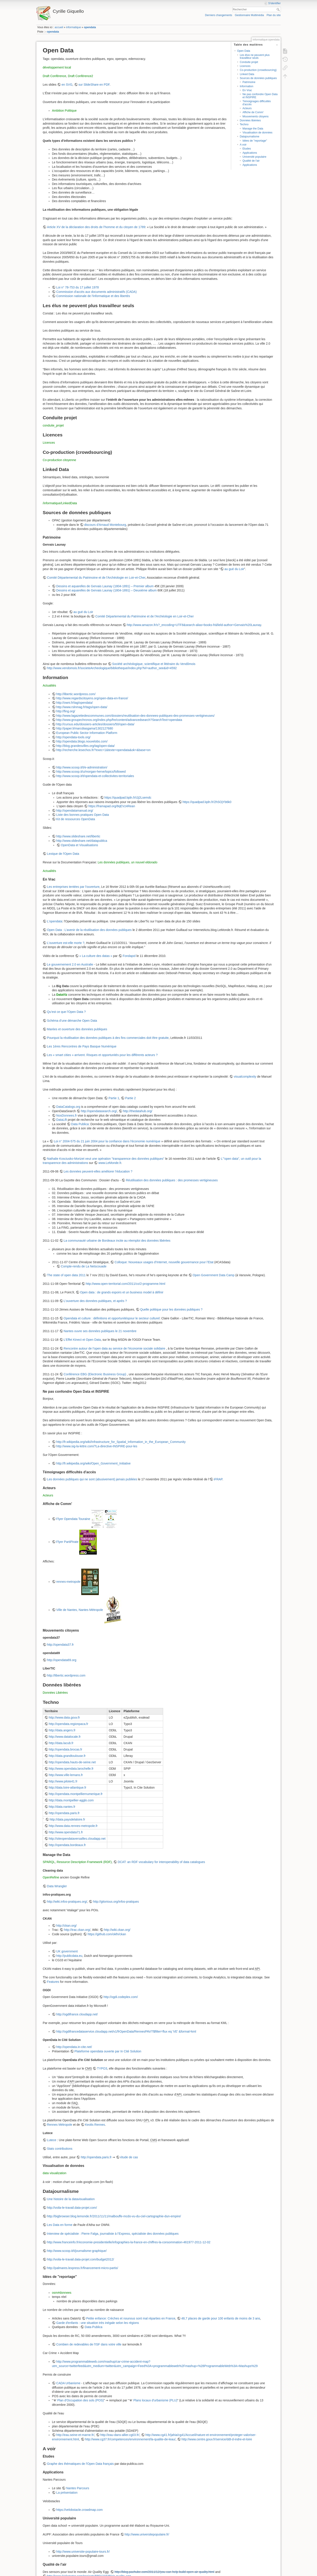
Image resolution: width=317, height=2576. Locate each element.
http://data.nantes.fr (62, 1806)
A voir (243, 144)
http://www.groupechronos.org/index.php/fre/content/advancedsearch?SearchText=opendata (119, 720)
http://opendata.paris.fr (64, 1813)
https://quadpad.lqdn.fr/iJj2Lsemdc (127, 797)
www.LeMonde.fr (109, 1163)
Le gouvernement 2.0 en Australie (70, 964)
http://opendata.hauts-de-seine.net (72, 1762)
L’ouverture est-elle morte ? (66, 943)
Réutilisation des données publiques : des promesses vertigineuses (172, 1180)
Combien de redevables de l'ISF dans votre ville (89, 2344)
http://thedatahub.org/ (137, 1111)
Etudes (246, 148)
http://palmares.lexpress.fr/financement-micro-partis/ (82, 2268)
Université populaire (254, 156)
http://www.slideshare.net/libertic (78, 836)
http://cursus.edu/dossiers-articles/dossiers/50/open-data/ (95, 724)
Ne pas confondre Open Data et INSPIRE (259, 96)
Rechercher (278, 9)
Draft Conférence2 (80, 76)
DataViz (61, 994)
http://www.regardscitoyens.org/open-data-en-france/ (92, 698)
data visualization (54, 2173)
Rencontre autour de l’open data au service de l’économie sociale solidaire (115, 1348)
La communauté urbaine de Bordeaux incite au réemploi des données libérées (117, 1240)
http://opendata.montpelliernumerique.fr (76, 1794)
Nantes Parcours (77, 2488)
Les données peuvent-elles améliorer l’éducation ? (98, 1171)
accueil (59, 27)
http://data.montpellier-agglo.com (71, 1800)
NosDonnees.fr (66, 1115)
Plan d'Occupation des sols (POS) (80, 2400)
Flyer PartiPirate (67, 1542)
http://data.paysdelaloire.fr (67, 1819)
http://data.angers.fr (62, 1730)
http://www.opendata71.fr (66, 1832)
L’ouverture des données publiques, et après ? (95, 1301)
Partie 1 (114, 1098)
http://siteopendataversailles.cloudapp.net (77, 1838)
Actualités (49, 685)
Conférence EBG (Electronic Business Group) (95, 1374)
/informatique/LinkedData (60, 503)
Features (53, 1981)
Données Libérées (55, 1692)
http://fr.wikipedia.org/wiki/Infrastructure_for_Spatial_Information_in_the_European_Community (121, 1442)
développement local (57, 67)
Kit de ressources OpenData (75, 819)
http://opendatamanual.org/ (74, 810)
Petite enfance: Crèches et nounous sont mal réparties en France (130, 2318)
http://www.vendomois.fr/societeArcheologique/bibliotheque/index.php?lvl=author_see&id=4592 (112, 668)
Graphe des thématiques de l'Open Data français (80, 2463)
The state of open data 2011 (66, 1275)
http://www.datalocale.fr (65, 1736)
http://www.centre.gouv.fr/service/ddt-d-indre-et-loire (217, 2439)
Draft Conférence (54, 76)
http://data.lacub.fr (61, 1743)
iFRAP (218, 1479)
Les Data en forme (59, 2225)
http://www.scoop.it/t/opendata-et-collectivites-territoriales (95, 776)
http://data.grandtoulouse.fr (67, 1756)
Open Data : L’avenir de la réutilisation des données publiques (89, 930)
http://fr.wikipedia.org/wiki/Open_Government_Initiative (93, 1463)
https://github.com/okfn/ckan (107, 1934)
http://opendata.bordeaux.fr (67, 1845)
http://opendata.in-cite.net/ (74, 2047)
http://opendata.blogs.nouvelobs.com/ (82, 741)
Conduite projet (249, 62)
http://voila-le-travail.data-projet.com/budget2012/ (80, 2259)
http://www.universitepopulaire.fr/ (147, 2534)
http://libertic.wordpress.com (66, 1675)
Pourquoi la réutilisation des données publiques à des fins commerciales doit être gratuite (108, 1038)
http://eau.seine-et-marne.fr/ (75, 2435)
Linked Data (247, 74)
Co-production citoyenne (59, 460)
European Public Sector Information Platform (86, 733)
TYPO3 (102, 2068)
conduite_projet (53, 425)
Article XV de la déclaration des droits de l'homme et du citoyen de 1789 (96, 227)
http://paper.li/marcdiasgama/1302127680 (84, 728)
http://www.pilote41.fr (63, 1781)
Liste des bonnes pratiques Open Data (82, 814)
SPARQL (49, 1862)
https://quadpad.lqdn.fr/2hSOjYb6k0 (206, 802)
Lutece (51, 2140)
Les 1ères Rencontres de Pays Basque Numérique (81, 1046)
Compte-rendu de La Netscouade (84, 1266)
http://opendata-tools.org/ (73, 737)
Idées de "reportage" (254, 140)
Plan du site (274, 15)
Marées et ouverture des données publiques (77, 1029)
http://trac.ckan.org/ (77, 1930)
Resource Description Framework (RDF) (84, 1862)
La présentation (67, 2492)
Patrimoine (248, 82)
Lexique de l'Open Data (63, 853)
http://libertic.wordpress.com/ (76, 694)
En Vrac (247, 90)
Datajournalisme (249, 136)
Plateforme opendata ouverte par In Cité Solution (107, 2051)
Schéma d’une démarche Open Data (72, 1020)
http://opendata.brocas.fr (65, 1749)
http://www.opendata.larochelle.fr (71, 1768)
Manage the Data (252, 128)
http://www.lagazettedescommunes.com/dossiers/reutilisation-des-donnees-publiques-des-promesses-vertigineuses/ (135, 715)
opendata (90, 27)
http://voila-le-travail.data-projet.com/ (72, 2207)
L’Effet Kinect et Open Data (82, 1339)
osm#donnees (61, 2292)
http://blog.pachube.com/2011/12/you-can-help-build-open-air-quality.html (164, 2572)
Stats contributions (59, 2148)
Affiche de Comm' (253, 112)
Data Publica (79, 1124)
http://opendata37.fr (60, 1644)
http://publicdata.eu (69, 1955)
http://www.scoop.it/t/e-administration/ (81, 767)
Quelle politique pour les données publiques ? (171, 1309)
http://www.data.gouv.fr (64, 1717)
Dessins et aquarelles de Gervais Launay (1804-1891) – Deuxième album (106, 590)
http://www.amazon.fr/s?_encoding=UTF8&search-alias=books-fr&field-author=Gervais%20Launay (194, 625)
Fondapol (129, 956)
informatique (73, 27)
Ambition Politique (64, 110)
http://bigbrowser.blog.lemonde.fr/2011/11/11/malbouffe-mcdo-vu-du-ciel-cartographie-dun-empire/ (114, 2216)
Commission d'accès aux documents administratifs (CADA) (96, 292)
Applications (249, 152)
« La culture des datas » (95, 956)
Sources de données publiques (258, 78)
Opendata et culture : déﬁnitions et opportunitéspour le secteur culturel (112, 1318)
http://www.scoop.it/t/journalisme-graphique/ (77, 2251)
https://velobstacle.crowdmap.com (79, 2509)
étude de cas (129, 2157)
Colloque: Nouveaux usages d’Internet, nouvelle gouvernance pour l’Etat (164, 1262)
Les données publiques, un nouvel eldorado (127, 862)
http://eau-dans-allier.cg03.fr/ (119, 2435)
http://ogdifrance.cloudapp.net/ (77, 2014)
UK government (67, 1951)
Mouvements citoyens (255, 116)
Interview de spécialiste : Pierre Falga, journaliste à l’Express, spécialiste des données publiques (113, 2233)
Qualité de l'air (251, 160)
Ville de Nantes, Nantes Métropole (79, 1610)
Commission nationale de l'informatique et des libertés (93, 296)
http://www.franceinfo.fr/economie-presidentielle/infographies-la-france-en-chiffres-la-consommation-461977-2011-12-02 (128, 2242)
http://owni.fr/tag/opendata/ (74, 702)
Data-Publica (93, 2327)
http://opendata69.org (61, 1660)
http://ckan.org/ (66, 1925)
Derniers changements (218, 15)
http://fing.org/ (65, 711)
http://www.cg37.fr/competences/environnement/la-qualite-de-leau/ (130, 2439)
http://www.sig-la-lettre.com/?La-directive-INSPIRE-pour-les (96, 1446)
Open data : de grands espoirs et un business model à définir (121, 1292)
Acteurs (247, 108)
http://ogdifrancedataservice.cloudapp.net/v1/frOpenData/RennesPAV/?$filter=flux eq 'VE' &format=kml (126, 2031)
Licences (245, 66)
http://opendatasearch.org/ (99, 1111)
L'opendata (54, 921)
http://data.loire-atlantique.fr (67, 1787)
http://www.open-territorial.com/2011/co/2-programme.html (125, 1283)
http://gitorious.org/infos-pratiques (116, 1901)
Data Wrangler (57, 1886)
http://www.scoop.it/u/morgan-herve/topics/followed (91, 771)
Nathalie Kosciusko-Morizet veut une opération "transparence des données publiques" (105, 1158)
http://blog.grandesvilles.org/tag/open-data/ (85, 746)
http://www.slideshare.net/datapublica (81, 840)
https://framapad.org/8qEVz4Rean (111, 806)
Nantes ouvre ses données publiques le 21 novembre (100, 1331)
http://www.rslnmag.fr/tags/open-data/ (81, 707)
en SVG (67, 84)
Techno (244, 124)
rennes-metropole (68, 1581)
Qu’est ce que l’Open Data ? (66, 1012)
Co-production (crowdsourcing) (258, 70)
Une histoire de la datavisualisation (71, 2199)
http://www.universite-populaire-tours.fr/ (83, 2551)
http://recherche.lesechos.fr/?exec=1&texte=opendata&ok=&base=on (103, 750)
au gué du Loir (234, 569)
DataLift (61, 1119)
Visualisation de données (257, 132)
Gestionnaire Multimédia (249, 15)
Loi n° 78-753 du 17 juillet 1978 (77, 287)
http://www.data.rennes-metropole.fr (73, 1826)
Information (246, 86)
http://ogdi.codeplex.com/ (120, 1997)
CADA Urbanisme (68, 2383)
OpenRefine (51, 1877)
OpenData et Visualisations (79, 845)
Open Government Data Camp (213, 1275)
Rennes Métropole (59, 2124)
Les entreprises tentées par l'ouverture (73, 886)
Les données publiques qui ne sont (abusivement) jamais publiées (92, 1479)
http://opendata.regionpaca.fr (68, 1724)
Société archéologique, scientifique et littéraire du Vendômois (153, 664)
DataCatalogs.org (68, 1106)
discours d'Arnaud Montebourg (105, 524)
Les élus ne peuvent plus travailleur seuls (255, 56)
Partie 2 (130, 1098)
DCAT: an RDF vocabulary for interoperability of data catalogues (161, 1862)
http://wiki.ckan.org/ (117, 1930)
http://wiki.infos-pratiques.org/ (67, 1901)
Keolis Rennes (95, 2124)
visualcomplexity (245, 1076)
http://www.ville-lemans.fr (66, 1775)
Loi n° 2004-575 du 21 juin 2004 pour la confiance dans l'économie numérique (107, 1141)
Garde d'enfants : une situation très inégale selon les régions (97, 2323)
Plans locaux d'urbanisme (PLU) (155, 2400)
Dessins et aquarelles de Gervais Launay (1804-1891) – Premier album (105, 586)
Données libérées (250, 120)
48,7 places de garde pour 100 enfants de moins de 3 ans (220, 2318)
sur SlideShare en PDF (94, 84)
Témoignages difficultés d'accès (256, 103)
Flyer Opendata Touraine (73, 1519)
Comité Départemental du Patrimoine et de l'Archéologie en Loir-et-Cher (96, 577)
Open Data (243, 50)
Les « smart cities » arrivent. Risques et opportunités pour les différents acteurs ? (102, 1055)
